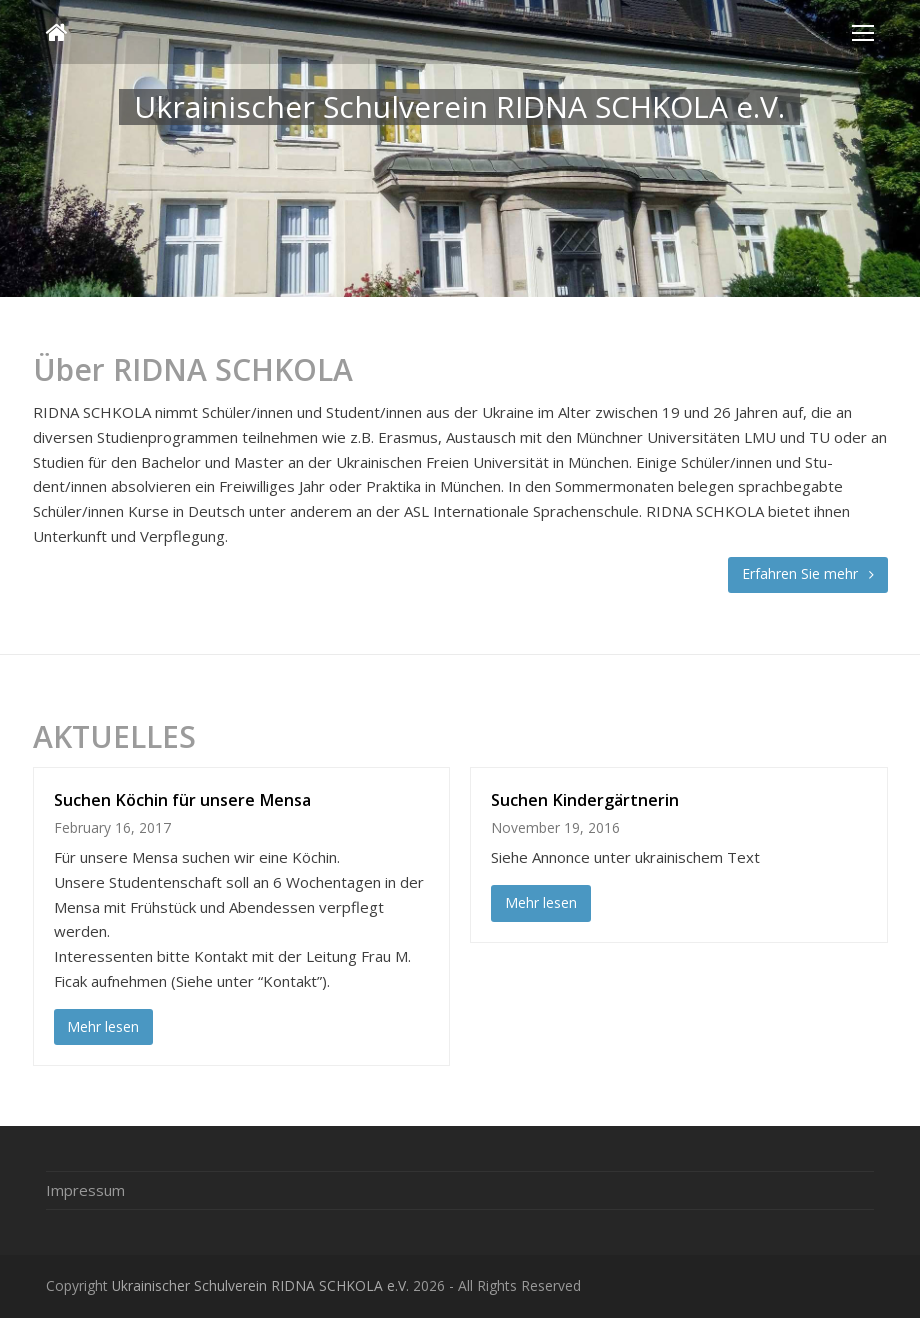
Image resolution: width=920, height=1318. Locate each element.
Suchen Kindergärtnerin (585, 800)
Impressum (85, 1190)
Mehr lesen (103, 1026)
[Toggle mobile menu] (863, 32)
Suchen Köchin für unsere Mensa (182, 800)
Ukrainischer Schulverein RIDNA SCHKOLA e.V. (260, 1285)
